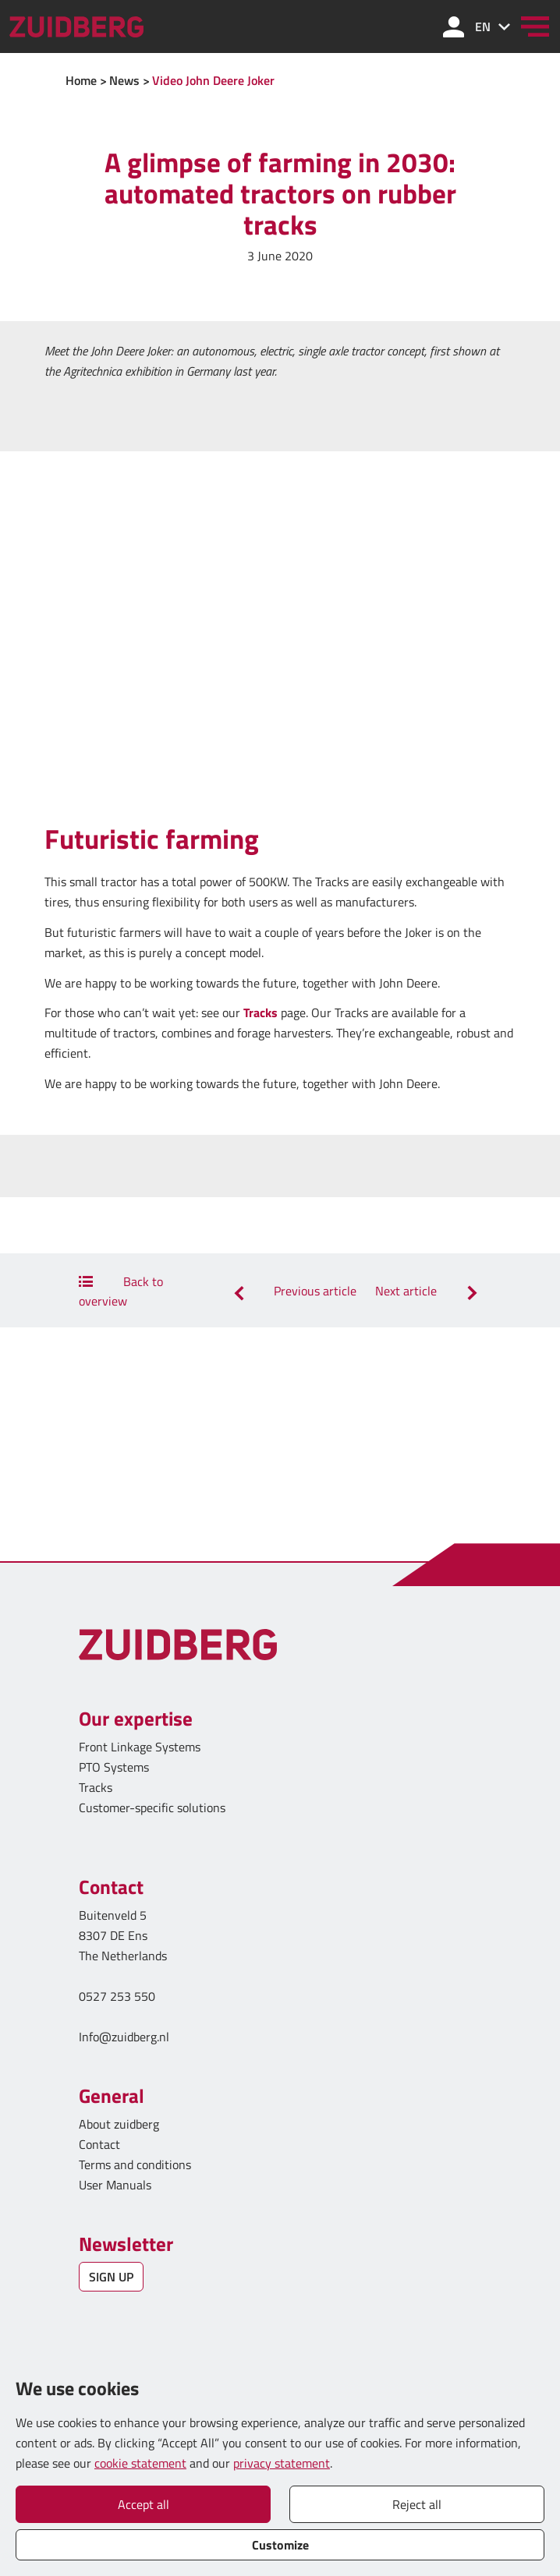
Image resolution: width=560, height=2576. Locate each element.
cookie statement (140, 2463)
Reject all (416, 2504)
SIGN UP (111, 2276)
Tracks (260, 1012)
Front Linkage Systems (139, 1746)
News (124, 80)
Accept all (143, 2504)
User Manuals (116, 2184)
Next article (428, 1290)
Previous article (292, 1290)
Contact (99, 2144)
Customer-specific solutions (152, 1807)
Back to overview (121, 1291)
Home (81, 80)
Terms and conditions (135, 2164)
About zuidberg (119, 2124)
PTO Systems (114, 1767)
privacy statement (281, 2463)
